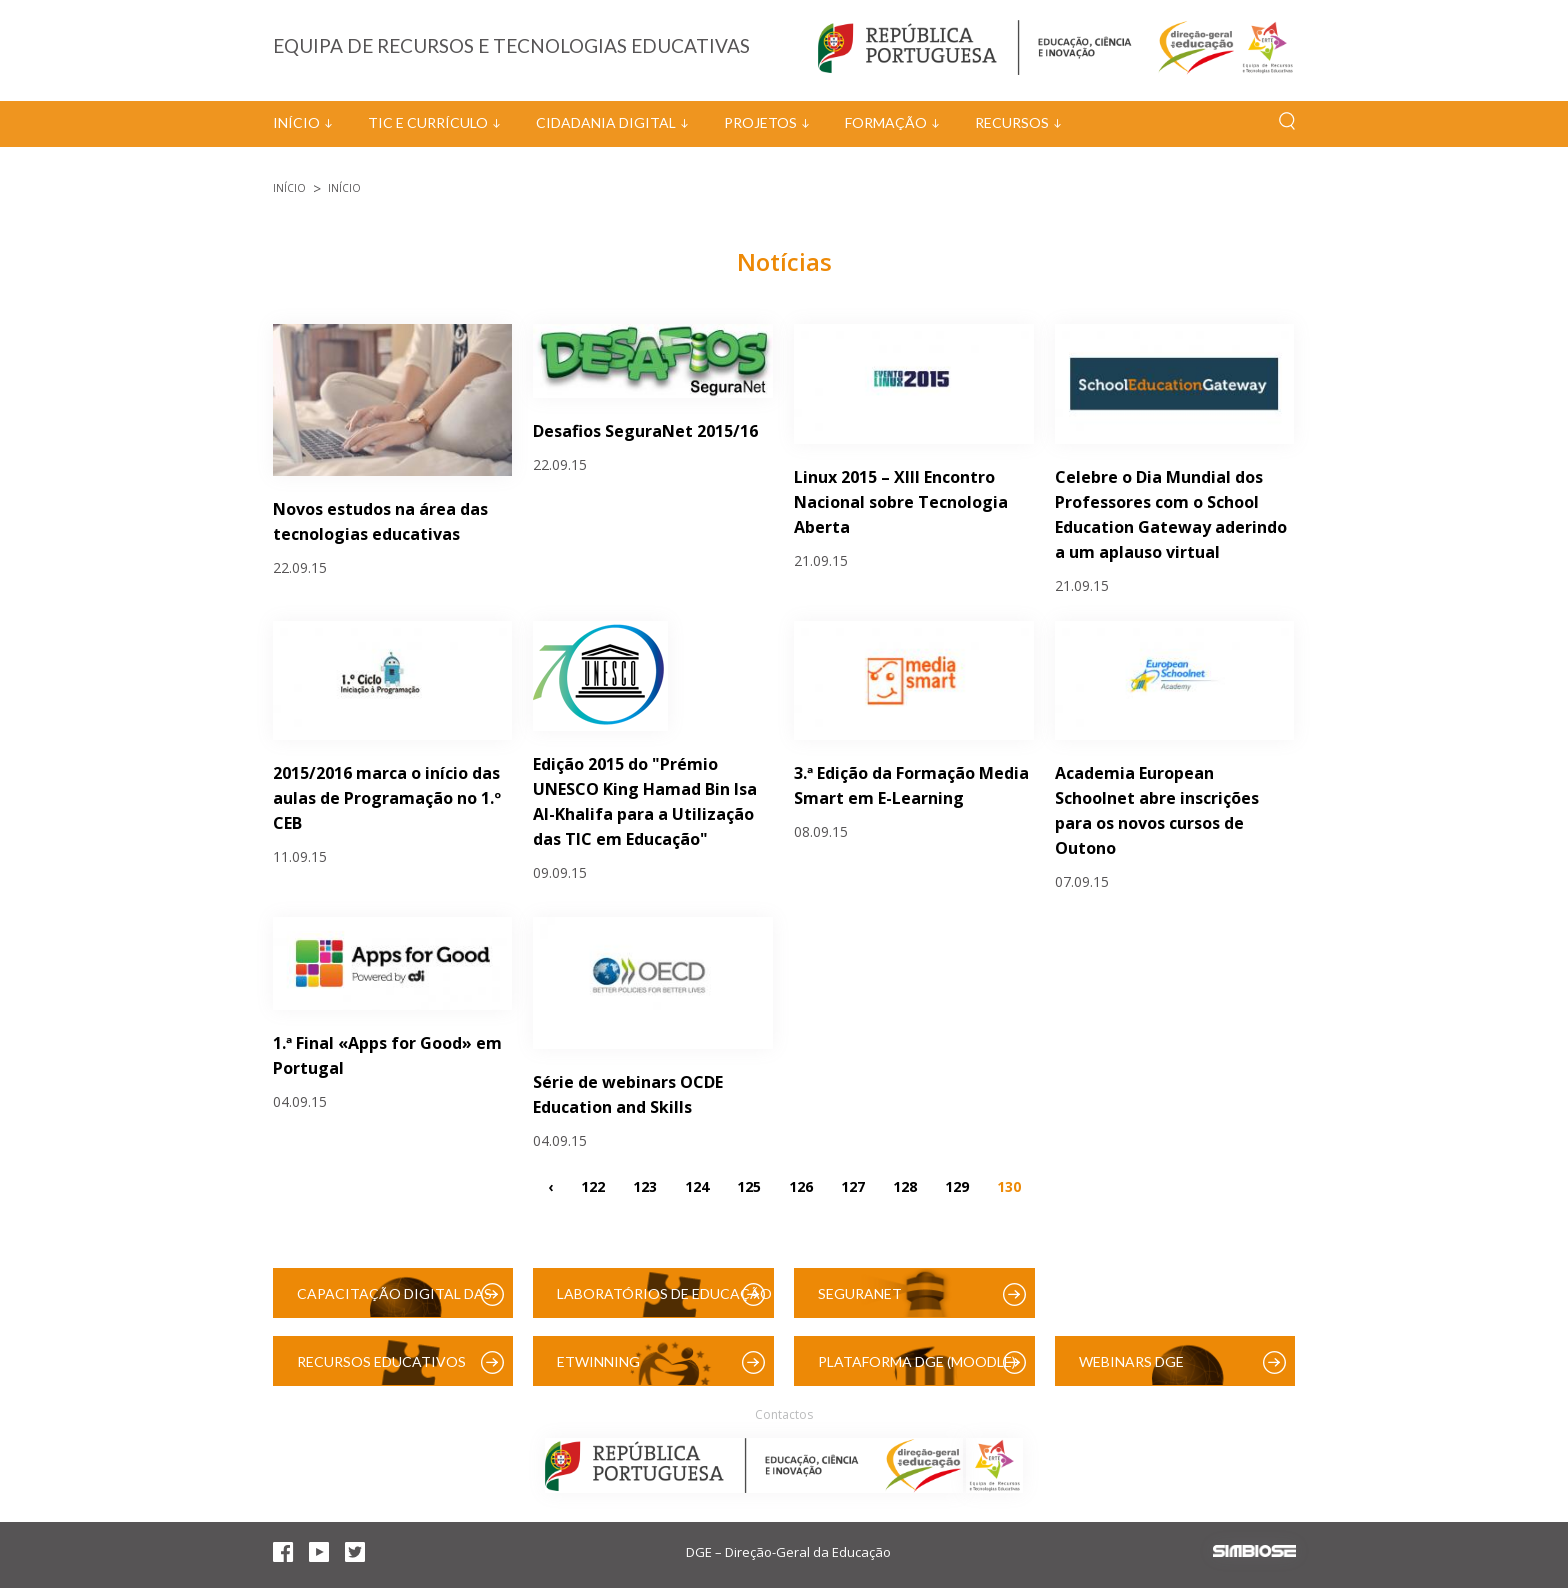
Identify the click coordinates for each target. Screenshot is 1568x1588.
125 (749, 1186)
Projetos (760, 122)
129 (957, 1186)
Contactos (784, 1414)
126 (801, 1186)
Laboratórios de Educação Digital (664, 1301)
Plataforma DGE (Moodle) (917, 1361)
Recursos (1012, 122)
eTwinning (598, 1361)
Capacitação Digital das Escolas (394, 1301)
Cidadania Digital (606, 122)
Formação (886, 122)
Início (296, 122)
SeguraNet (860, 1293)
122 (593, 1186)
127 (853, 1186)
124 (697, 1186)
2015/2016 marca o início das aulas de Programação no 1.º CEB (387, 798)
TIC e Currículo (428, 122)
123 (645, 1186)
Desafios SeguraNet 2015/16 (645, 431)
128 (905, 1186)
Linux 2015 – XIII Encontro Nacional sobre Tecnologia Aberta (901, 502)
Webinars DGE (1131, 1361)
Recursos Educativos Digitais (381, 1369)
